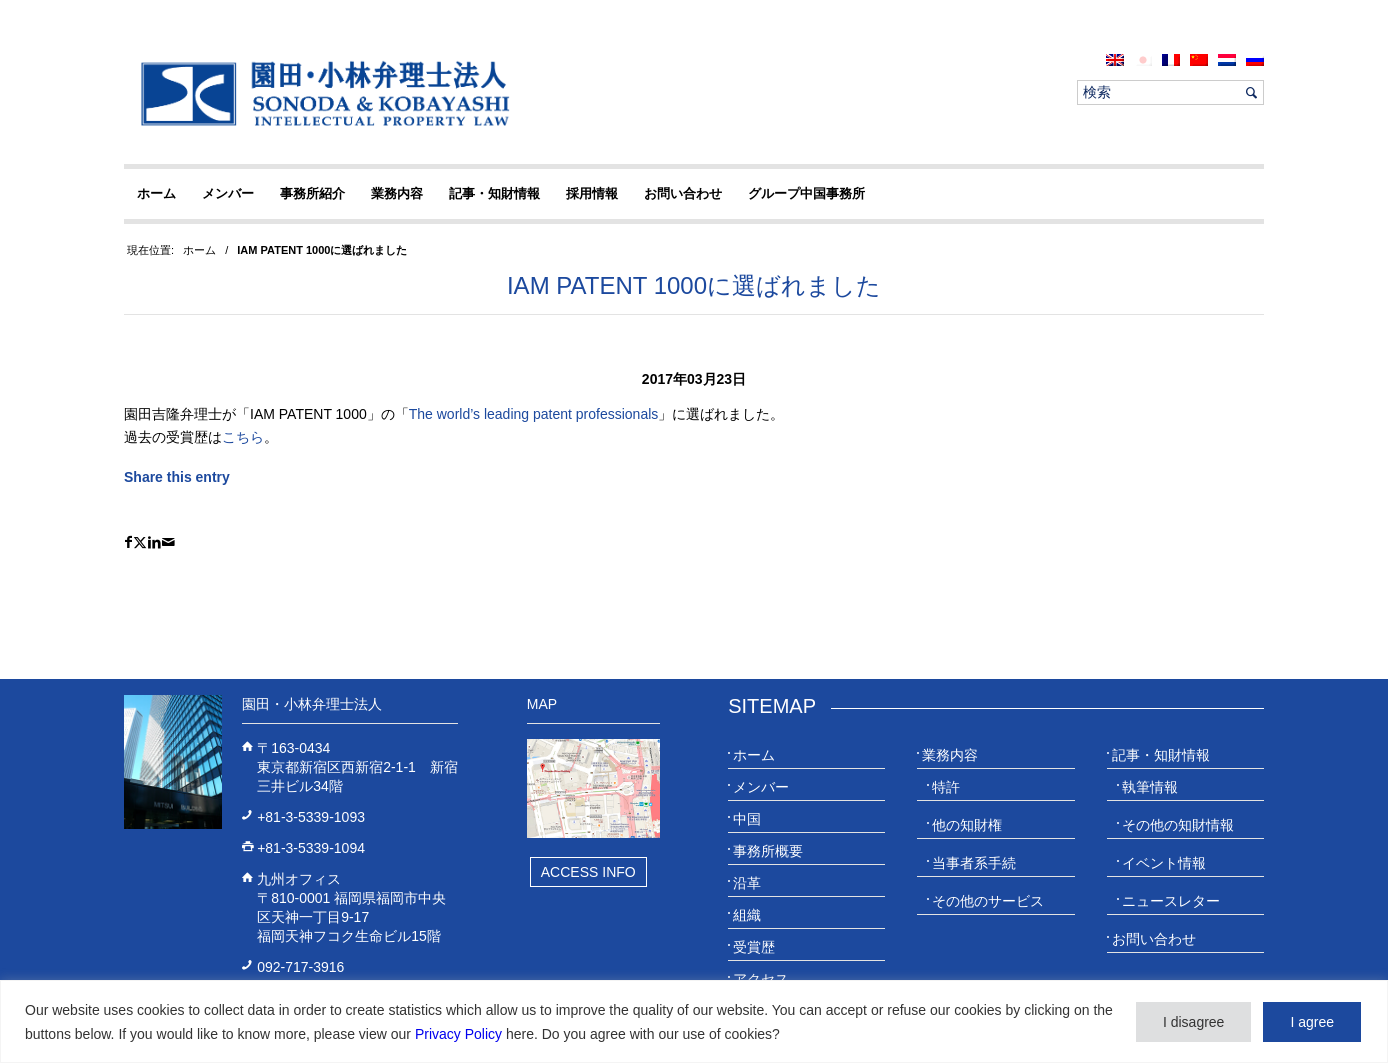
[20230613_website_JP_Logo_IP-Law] (320, 93)
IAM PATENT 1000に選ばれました (694, 285)
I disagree (1193, 1022)
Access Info (588, 872)
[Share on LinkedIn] (154, 542)
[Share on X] (140, 542)
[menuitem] (1115, 59)
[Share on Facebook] (128, 542)
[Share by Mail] (168, 542)
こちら (243, 437)
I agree (1312, 1022)
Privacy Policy (458, 1034)
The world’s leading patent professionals (534, 414)
